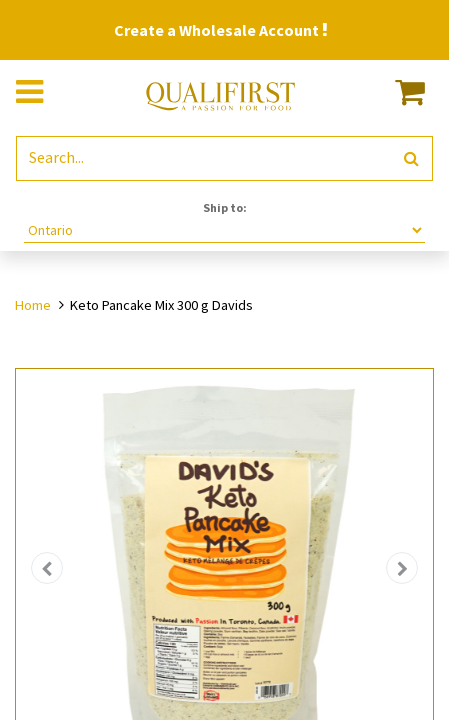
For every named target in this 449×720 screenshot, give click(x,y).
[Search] (411, 158)
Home (33, 305)
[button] (47, 568)
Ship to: (225, 207)
